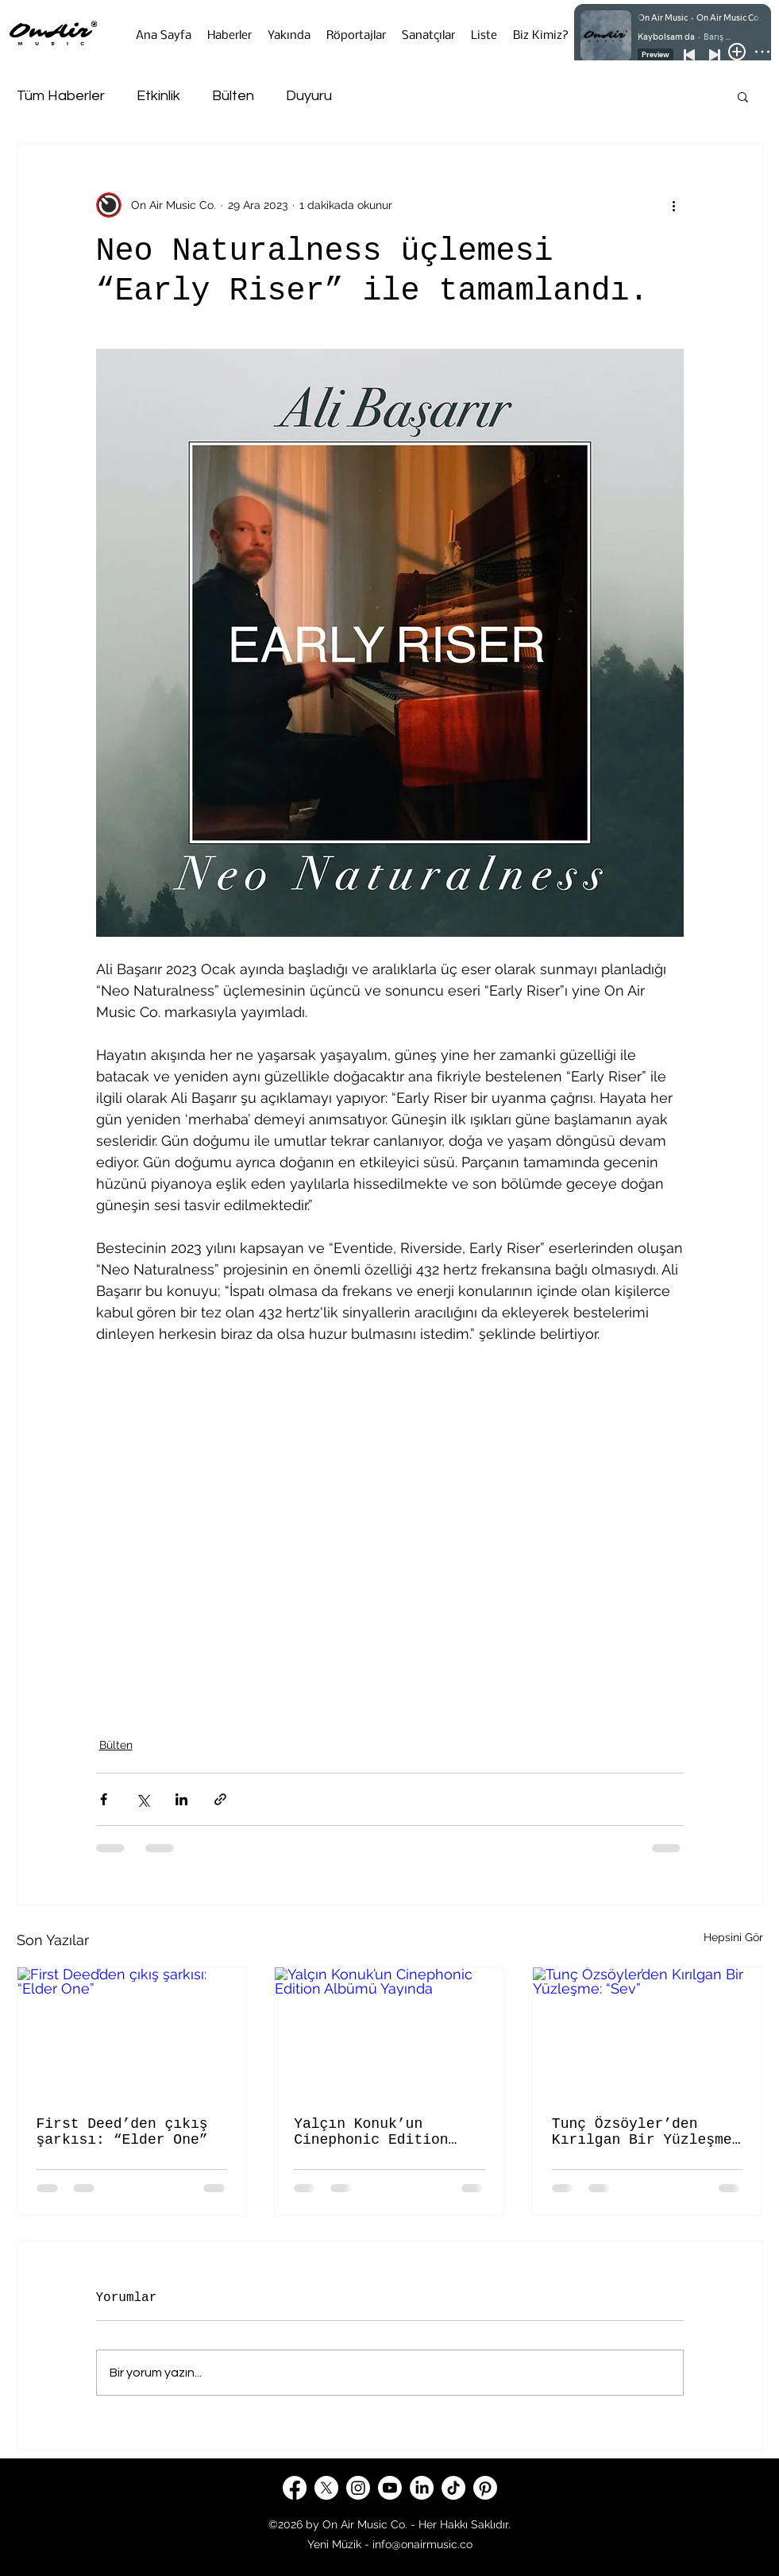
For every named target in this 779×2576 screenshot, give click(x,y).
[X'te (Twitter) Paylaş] (142, 1799)
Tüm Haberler (61, 95)
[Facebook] (295, 2488)
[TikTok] (453, 2488)
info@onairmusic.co (422, 2544)
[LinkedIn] (422, 2488)
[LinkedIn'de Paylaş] (181, 1799)
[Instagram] (358, 2488)
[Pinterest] (485, 2488)
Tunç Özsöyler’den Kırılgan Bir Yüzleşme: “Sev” (646, 2132)
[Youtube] (390, 2488)
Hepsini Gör (733, 1937)
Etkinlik (158, 95)
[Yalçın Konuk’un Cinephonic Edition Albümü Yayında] (389, 2031)
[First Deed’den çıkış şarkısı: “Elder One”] (132, 2031)
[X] (326, 2488)
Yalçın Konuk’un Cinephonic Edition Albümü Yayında (371, 2132)
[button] (742, 96)
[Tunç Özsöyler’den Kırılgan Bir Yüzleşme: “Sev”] (647, 2031)
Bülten (233, 95)
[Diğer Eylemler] (674, 205)
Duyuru (309, 95)
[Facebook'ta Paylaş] (103, 1799)
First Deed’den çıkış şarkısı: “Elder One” (122, 2132)
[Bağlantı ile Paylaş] (220, 1799)
